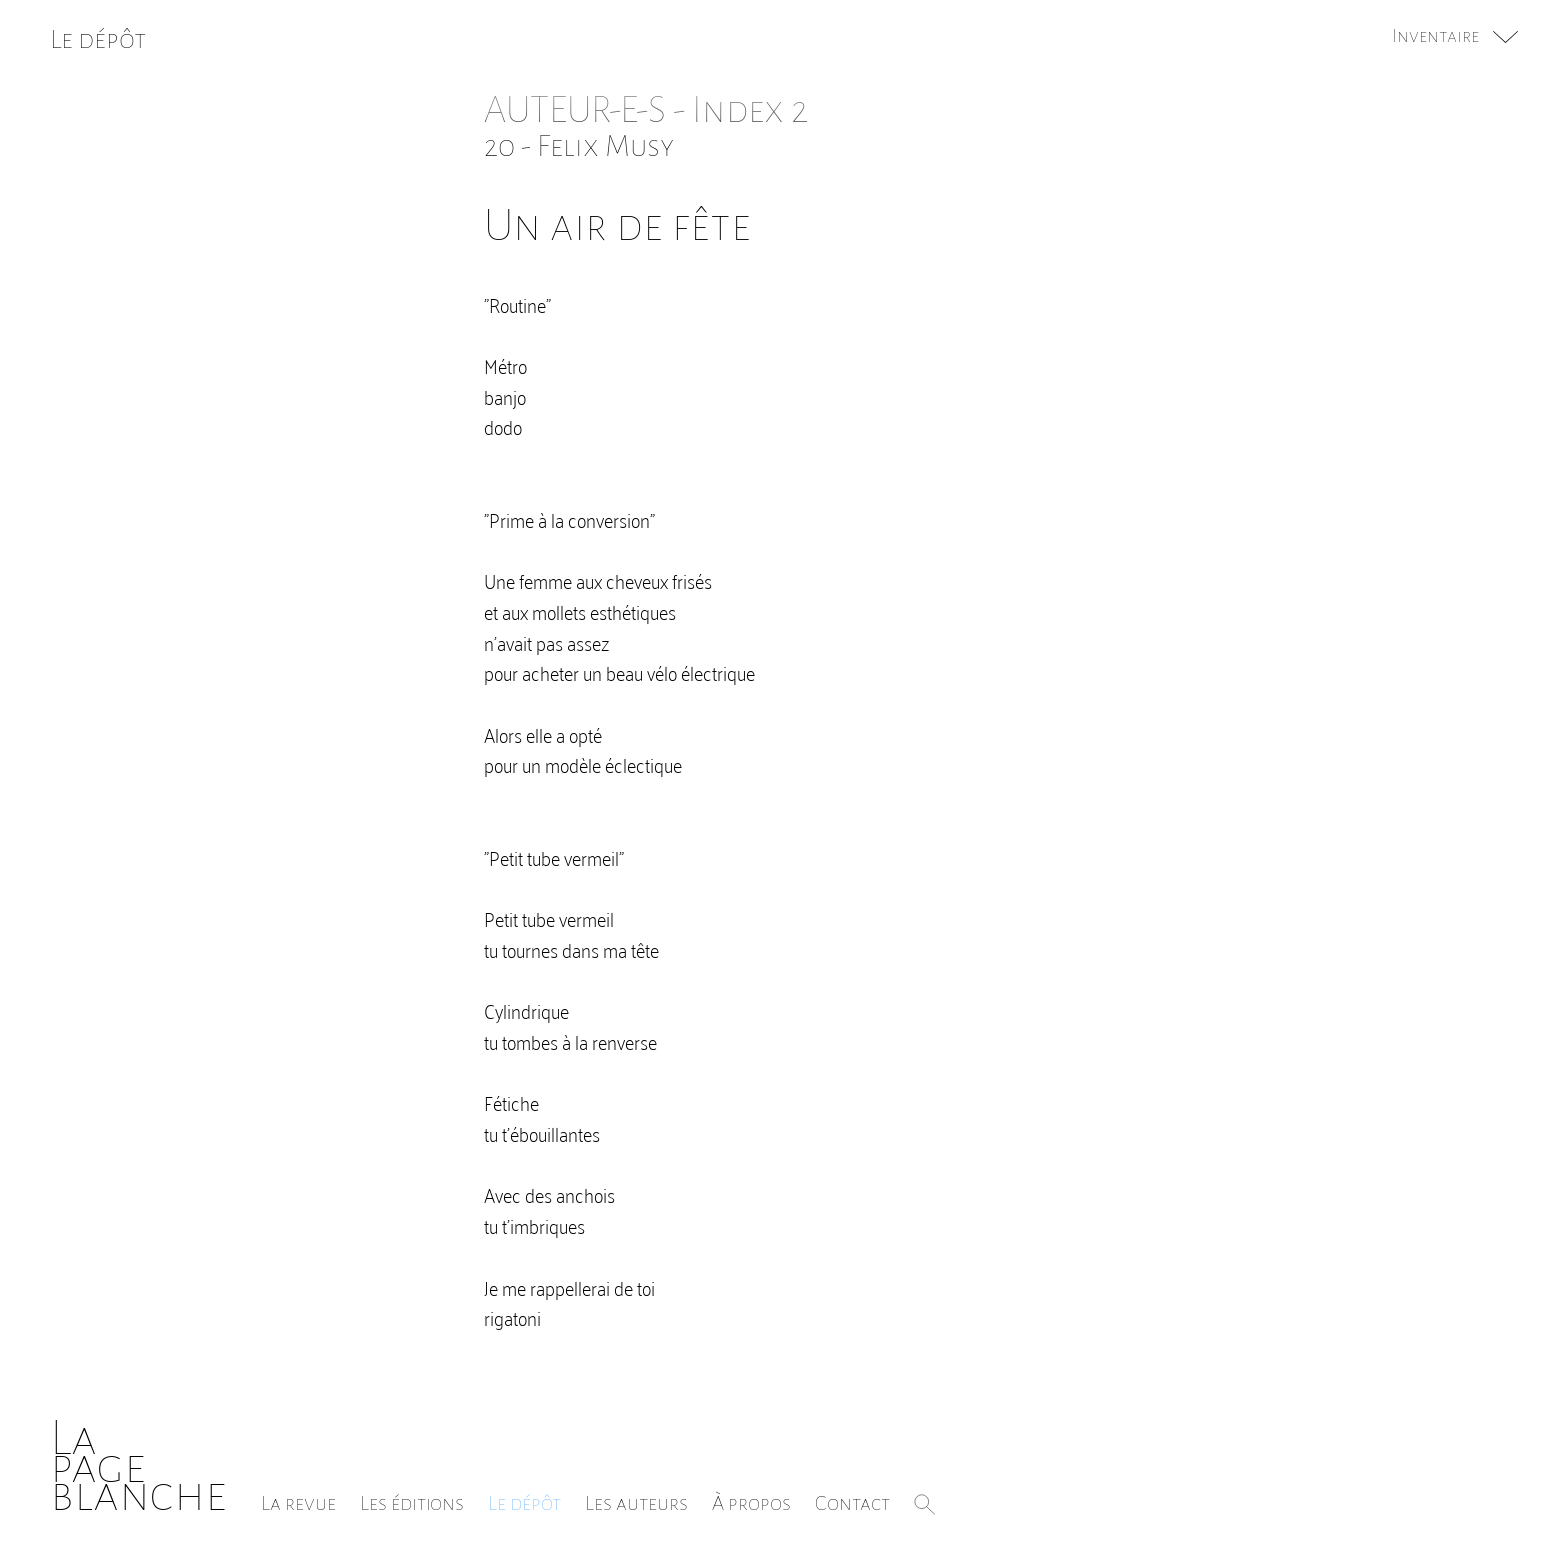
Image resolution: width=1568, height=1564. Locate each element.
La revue (298, 1503)
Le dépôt (524, 1503)
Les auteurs (636, 1503)
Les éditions (412, 1503)
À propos (751, 1503)
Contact (852, 1503)
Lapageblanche (138, 1466)
